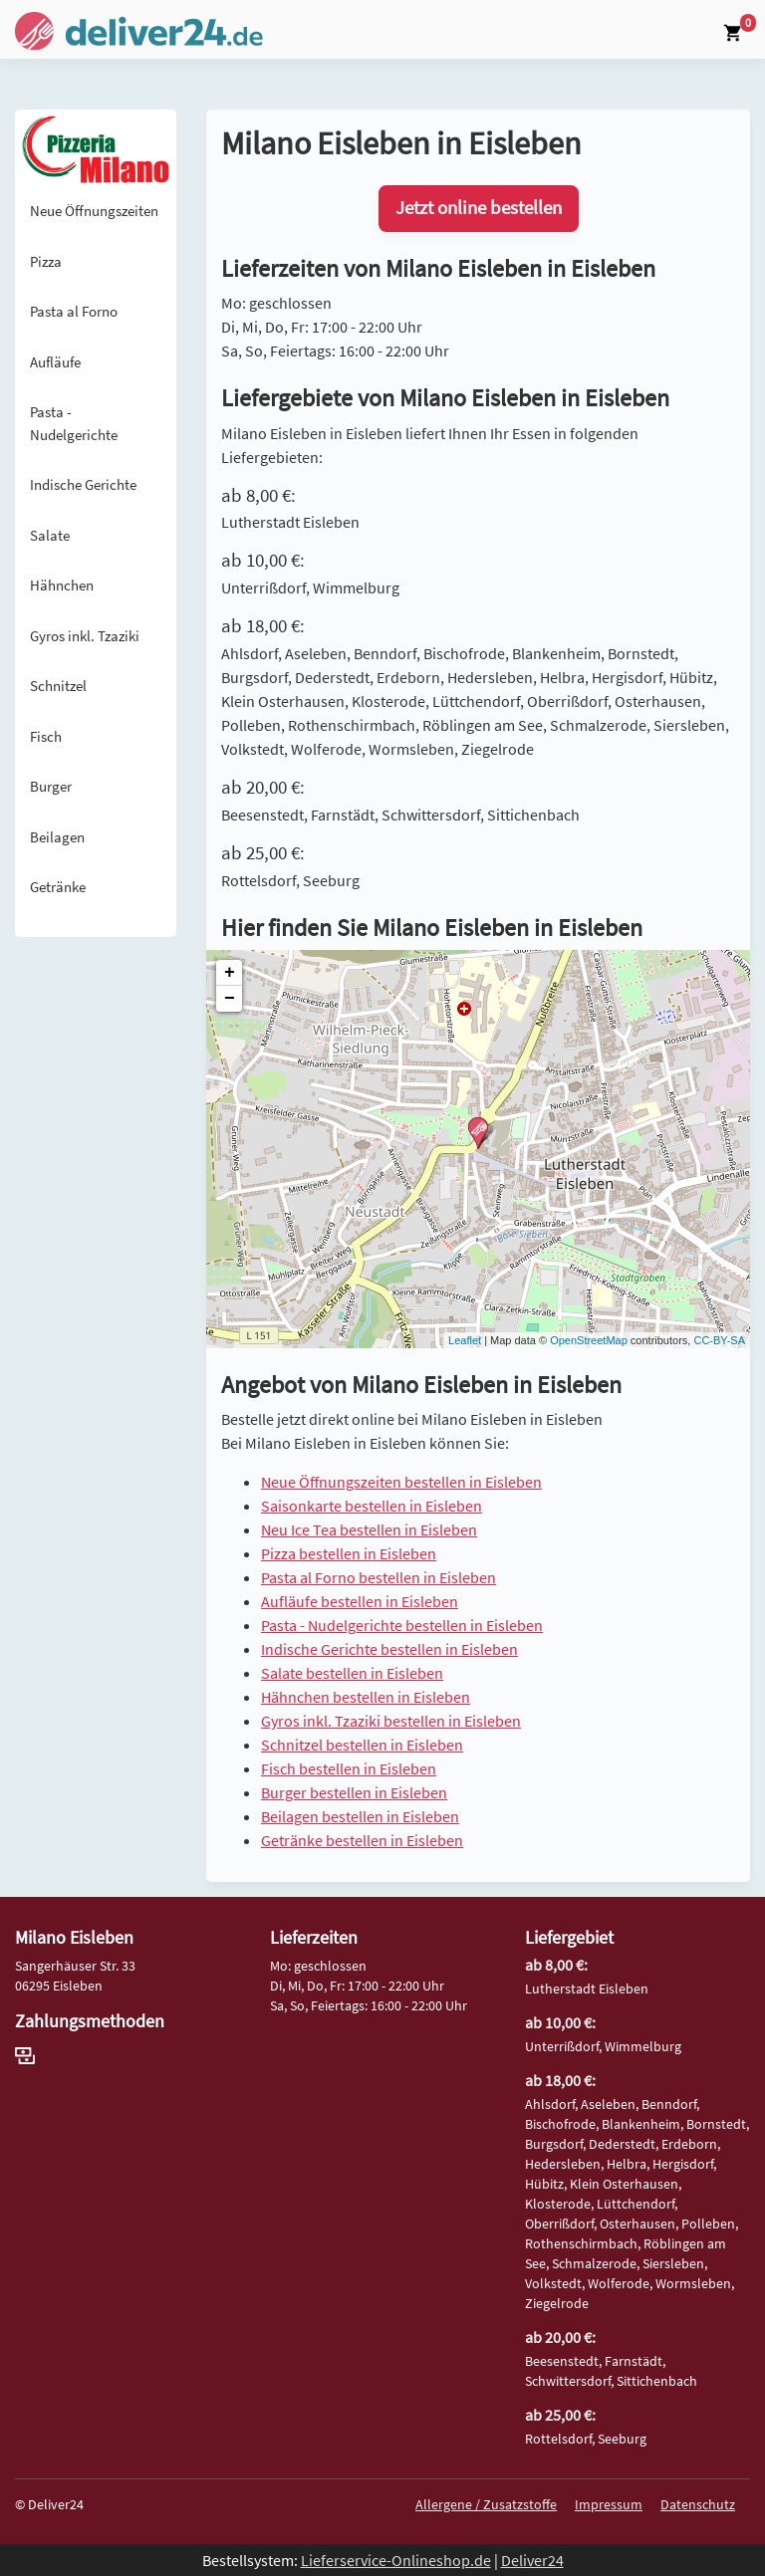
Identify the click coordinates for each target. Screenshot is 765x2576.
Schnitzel (58, 685)
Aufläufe (55, 361)
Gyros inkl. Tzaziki (84, 635)
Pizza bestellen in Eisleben (348, 1553)
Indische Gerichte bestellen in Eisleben (389, 1649)
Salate (50, 535)
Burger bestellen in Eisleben (354, 1792)
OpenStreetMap (589, 1340)
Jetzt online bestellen (478, 207)
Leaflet (464, 1340)
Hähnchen (62, 585)
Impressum (608, 2504)
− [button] (229, 999)
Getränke (58, 886)
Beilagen (57, 836)
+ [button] (229, 973)
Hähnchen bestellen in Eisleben (365, 1697)
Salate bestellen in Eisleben (352, 1673)
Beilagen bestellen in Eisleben (360, 1816)
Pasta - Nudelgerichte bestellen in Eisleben (402, 1625)
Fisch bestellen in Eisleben (348, 1768)
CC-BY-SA (719, 1340)
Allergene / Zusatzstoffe (486, 2504)
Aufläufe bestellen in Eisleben (359, 1601)
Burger (51, 786)
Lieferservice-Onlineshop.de (396, 2560)
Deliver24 (532, 2560)
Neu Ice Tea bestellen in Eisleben (369, 1529)
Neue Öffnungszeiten (94, 210)
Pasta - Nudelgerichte (74, 423)
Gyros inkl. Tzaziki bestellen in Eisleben (391, 1721)
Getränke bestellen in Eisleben (362, 1840)
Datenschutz (697, 2504)
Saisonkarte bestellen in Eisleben (371, 1506)
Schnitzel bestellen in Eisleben (362, 1745)
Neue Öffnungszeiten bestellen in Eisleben (401, 1482)
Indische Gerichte (83, 484)
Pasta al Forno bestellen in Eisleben (378, 1577)
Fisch (46, 736)
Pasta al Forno (74, 311)
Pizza (46, 261)
